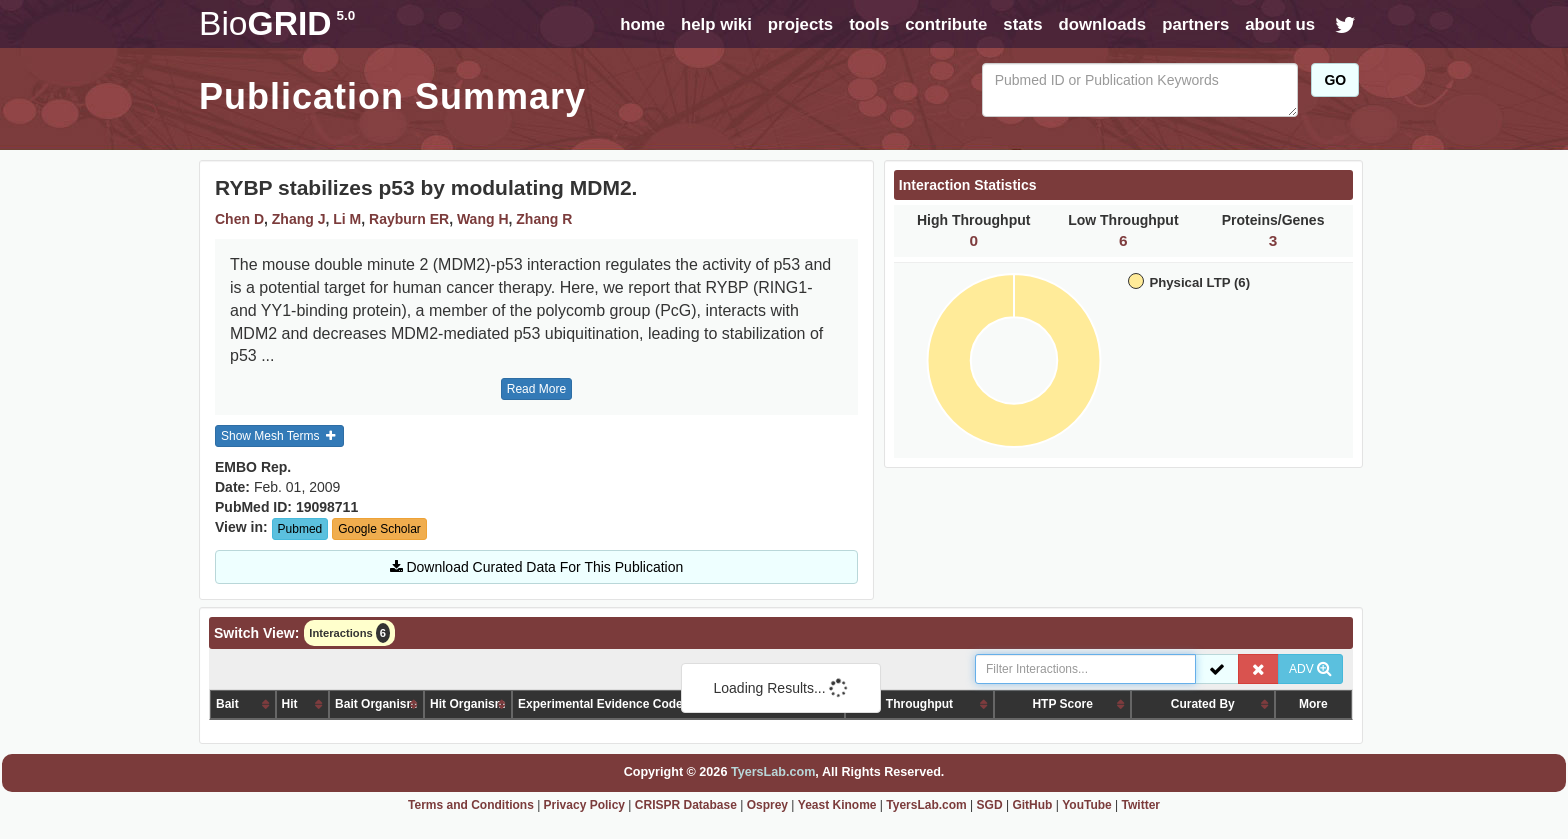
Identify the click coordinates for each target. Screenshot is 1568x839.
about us (1280, 24)
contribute (946, 24)
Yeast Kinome (837, 805)
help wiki (716, 24)
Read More (536, 389)
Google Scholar (379, 529)
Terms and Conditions (471, 805)
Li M (347, 219)
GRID (277, 23)
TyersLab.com (773, 772)
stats (1022, 24)
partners (1195, 24)
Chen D (239, 219)
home (642, 24)
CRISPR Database (686, 805)
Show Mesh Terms (279, 436)
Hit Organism (467, 704)
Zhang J (299, 219)
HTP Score (1062, 704)
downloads (1102, 24)
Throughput (919, 704)
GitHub (1032, 805)
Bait (227, 704)
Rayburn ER (409, 219)
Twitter (1141, 805)
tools (869, 24)
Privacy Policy (584, 805)
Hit (290, 704)
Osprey (767, 805)
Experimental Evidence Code (600, 704)
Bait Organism (376, 704)
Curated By (1203, 704)
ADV (1310, 669)
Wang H (483, 219)
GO (1335, 80)
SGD (990, 805)
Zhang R (544, 219)
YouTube (1087, 805)
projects (800, 24)
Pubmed (300, 529)
